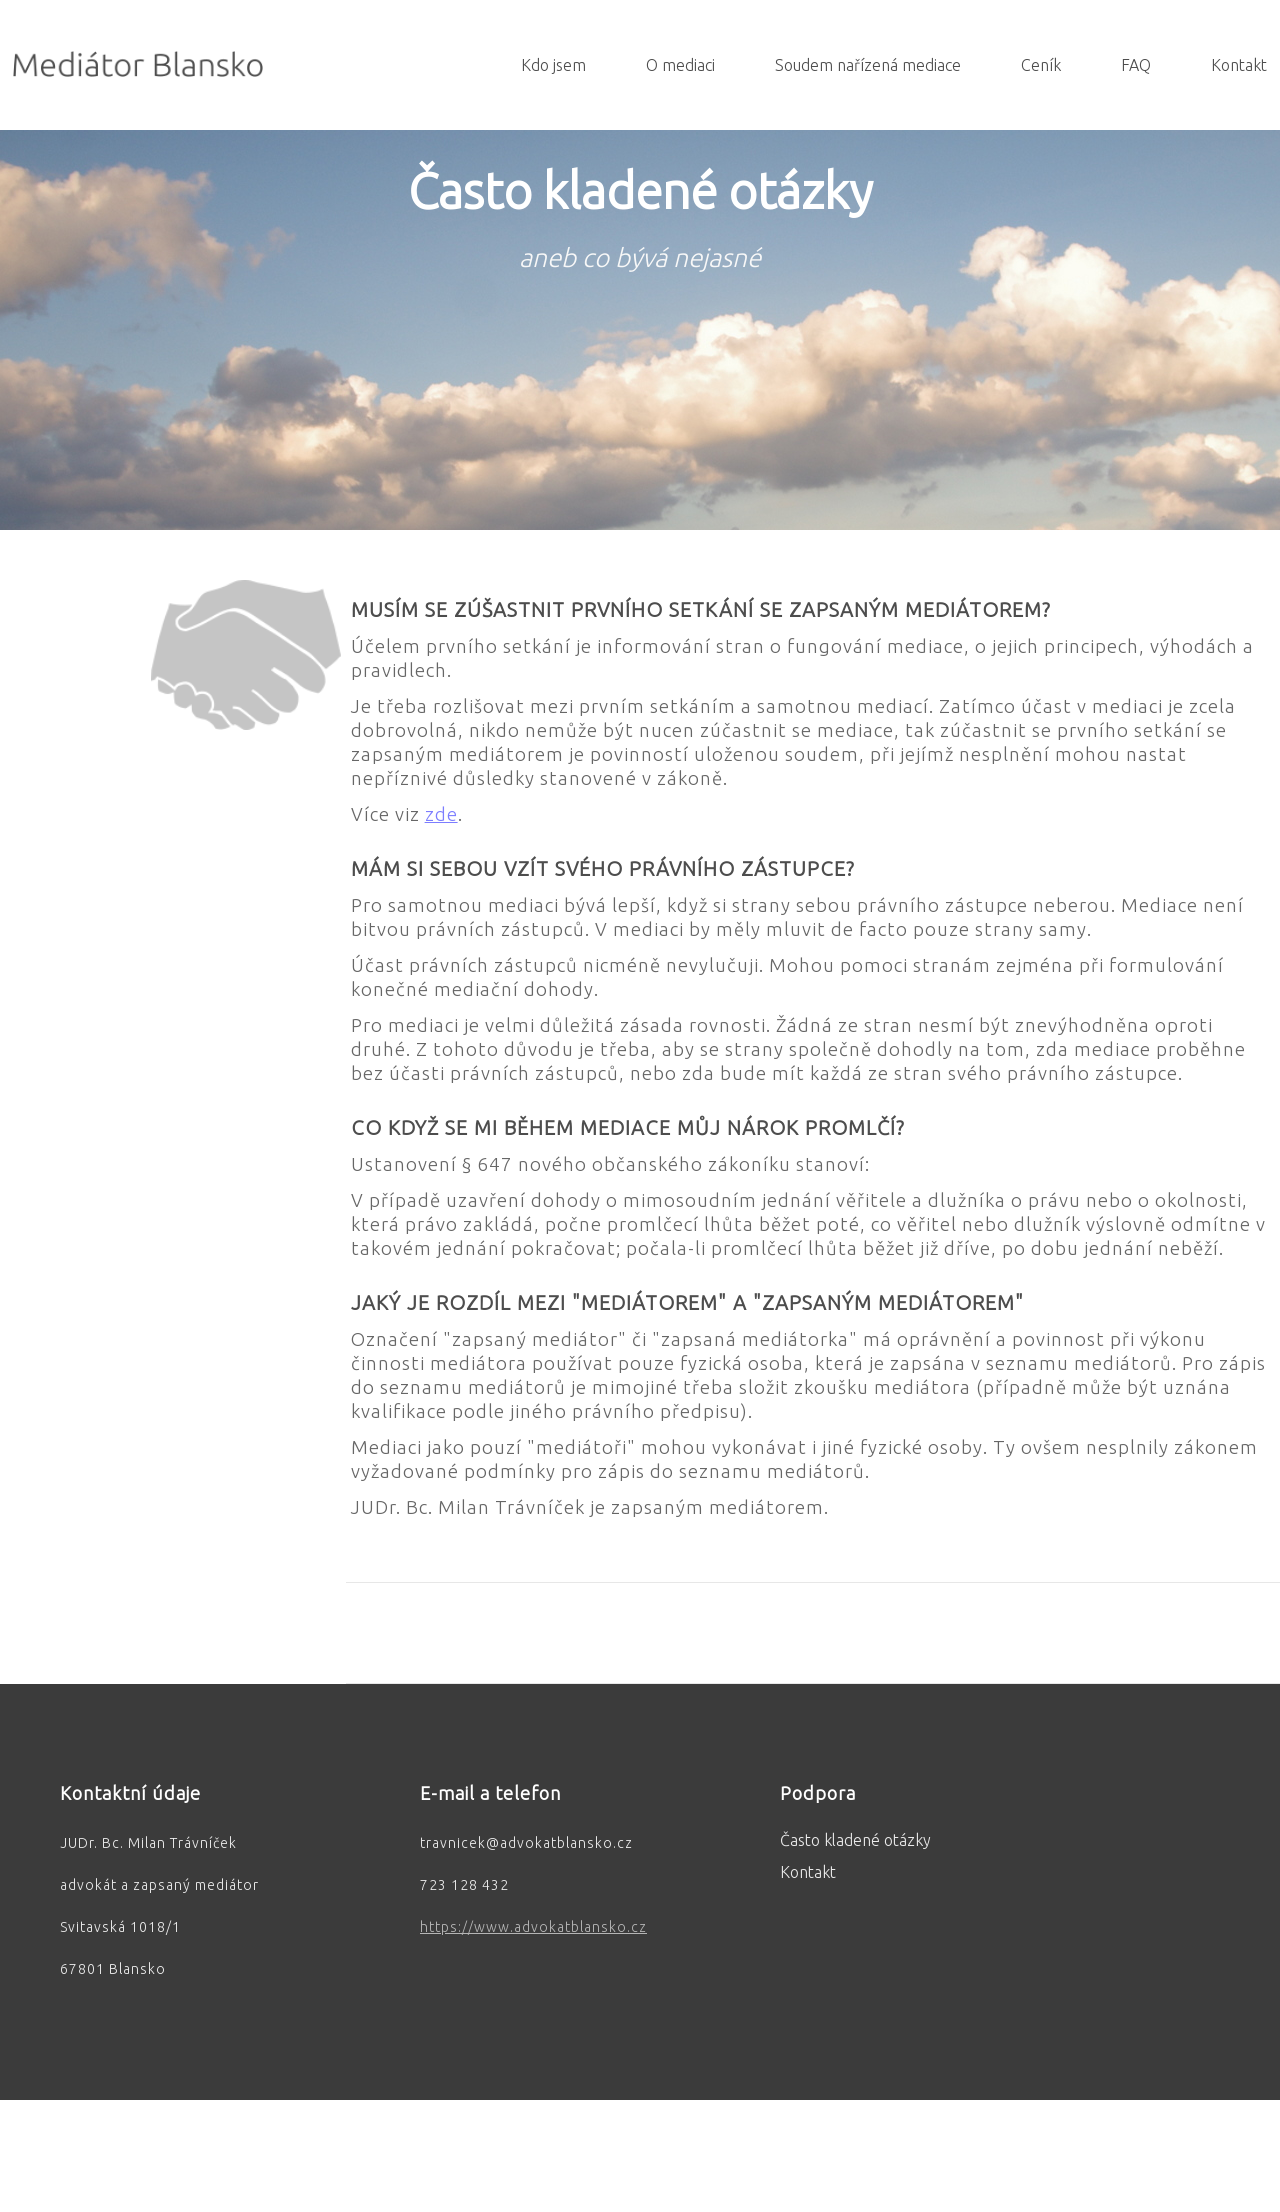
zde (441, 814)
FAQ (1136, 65)
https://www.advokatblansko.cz (533, 1927)
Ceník (1041, 65)
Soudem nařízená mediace (868, 65)
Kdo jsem (553, 65)
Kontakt (1239, 65)
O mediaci (680, 65)
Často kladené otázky (855, 1840)
